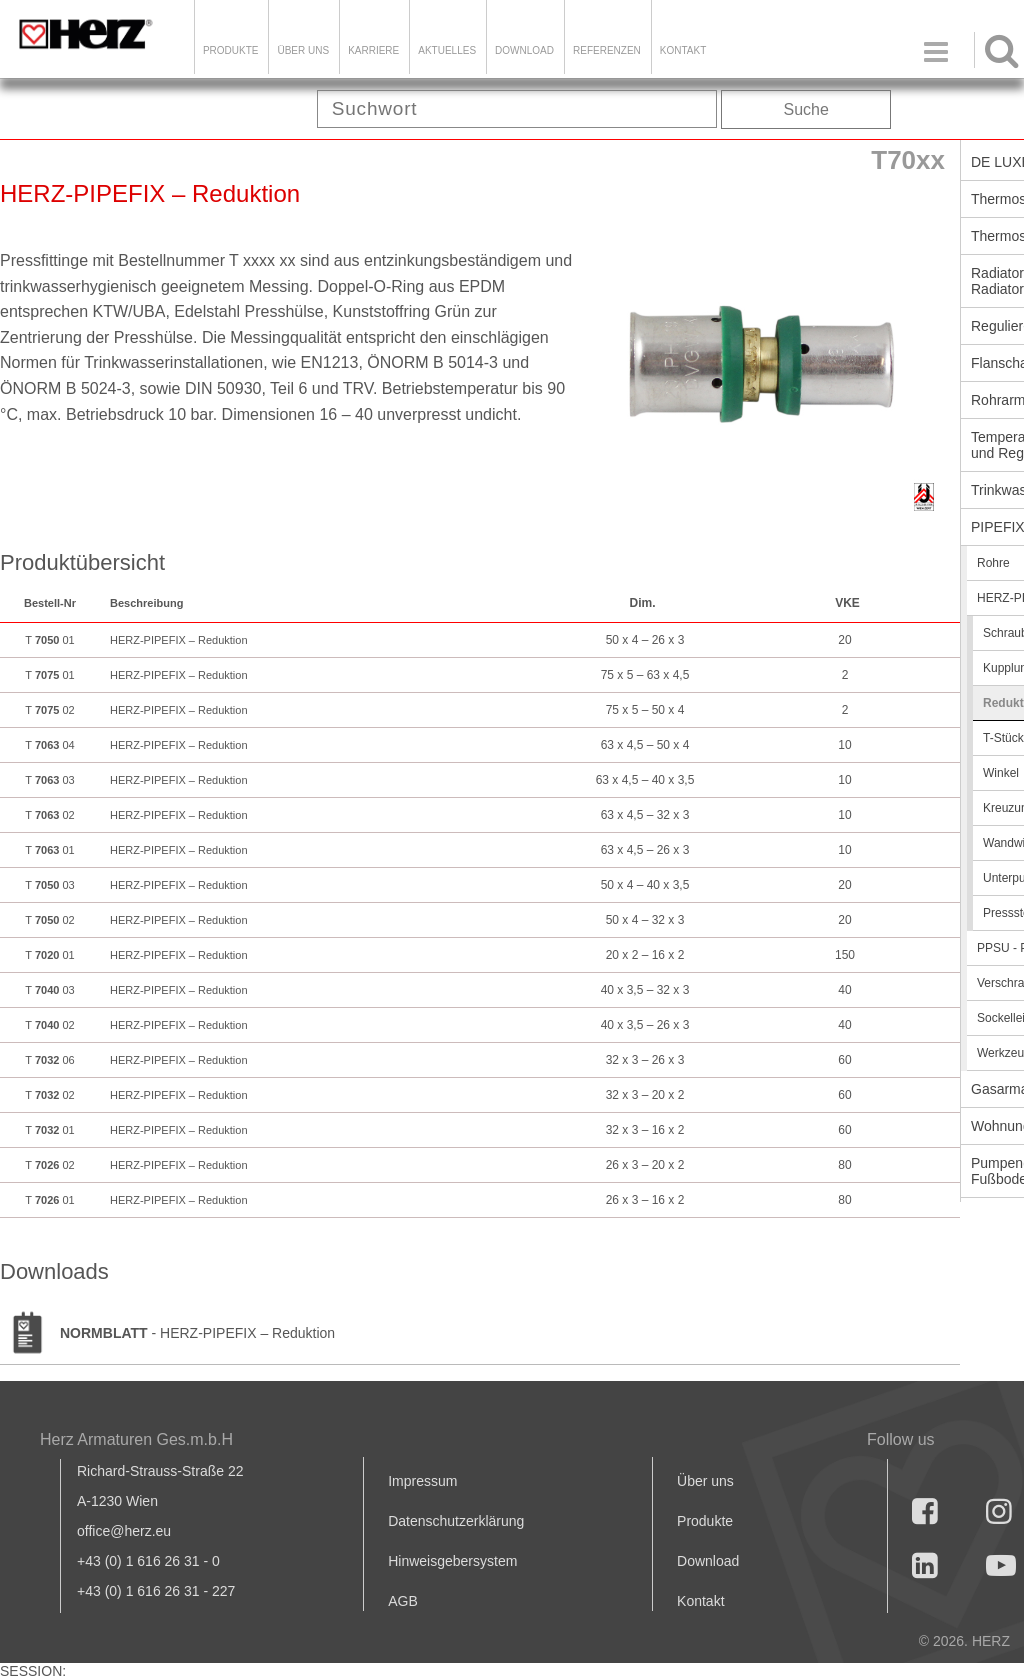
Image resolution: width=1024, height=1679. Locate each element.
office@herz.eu (124, 1531)
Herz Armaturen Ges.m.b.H (136, 1439)
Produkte (231, 50)
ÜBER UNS (303, 50)
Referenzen (607, 50)
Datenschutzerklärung (456, 1521)
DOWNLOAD (524, 50)
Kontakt (700, 1601)
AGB (403, 1601)
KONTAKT (683, 50)
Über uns (705, 1481)
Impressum (422, 1481)
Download (708, 1561)
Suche (806, 109)
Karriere (373, 50)
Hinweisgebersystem (452, 1561)
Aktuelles (447, 50)
